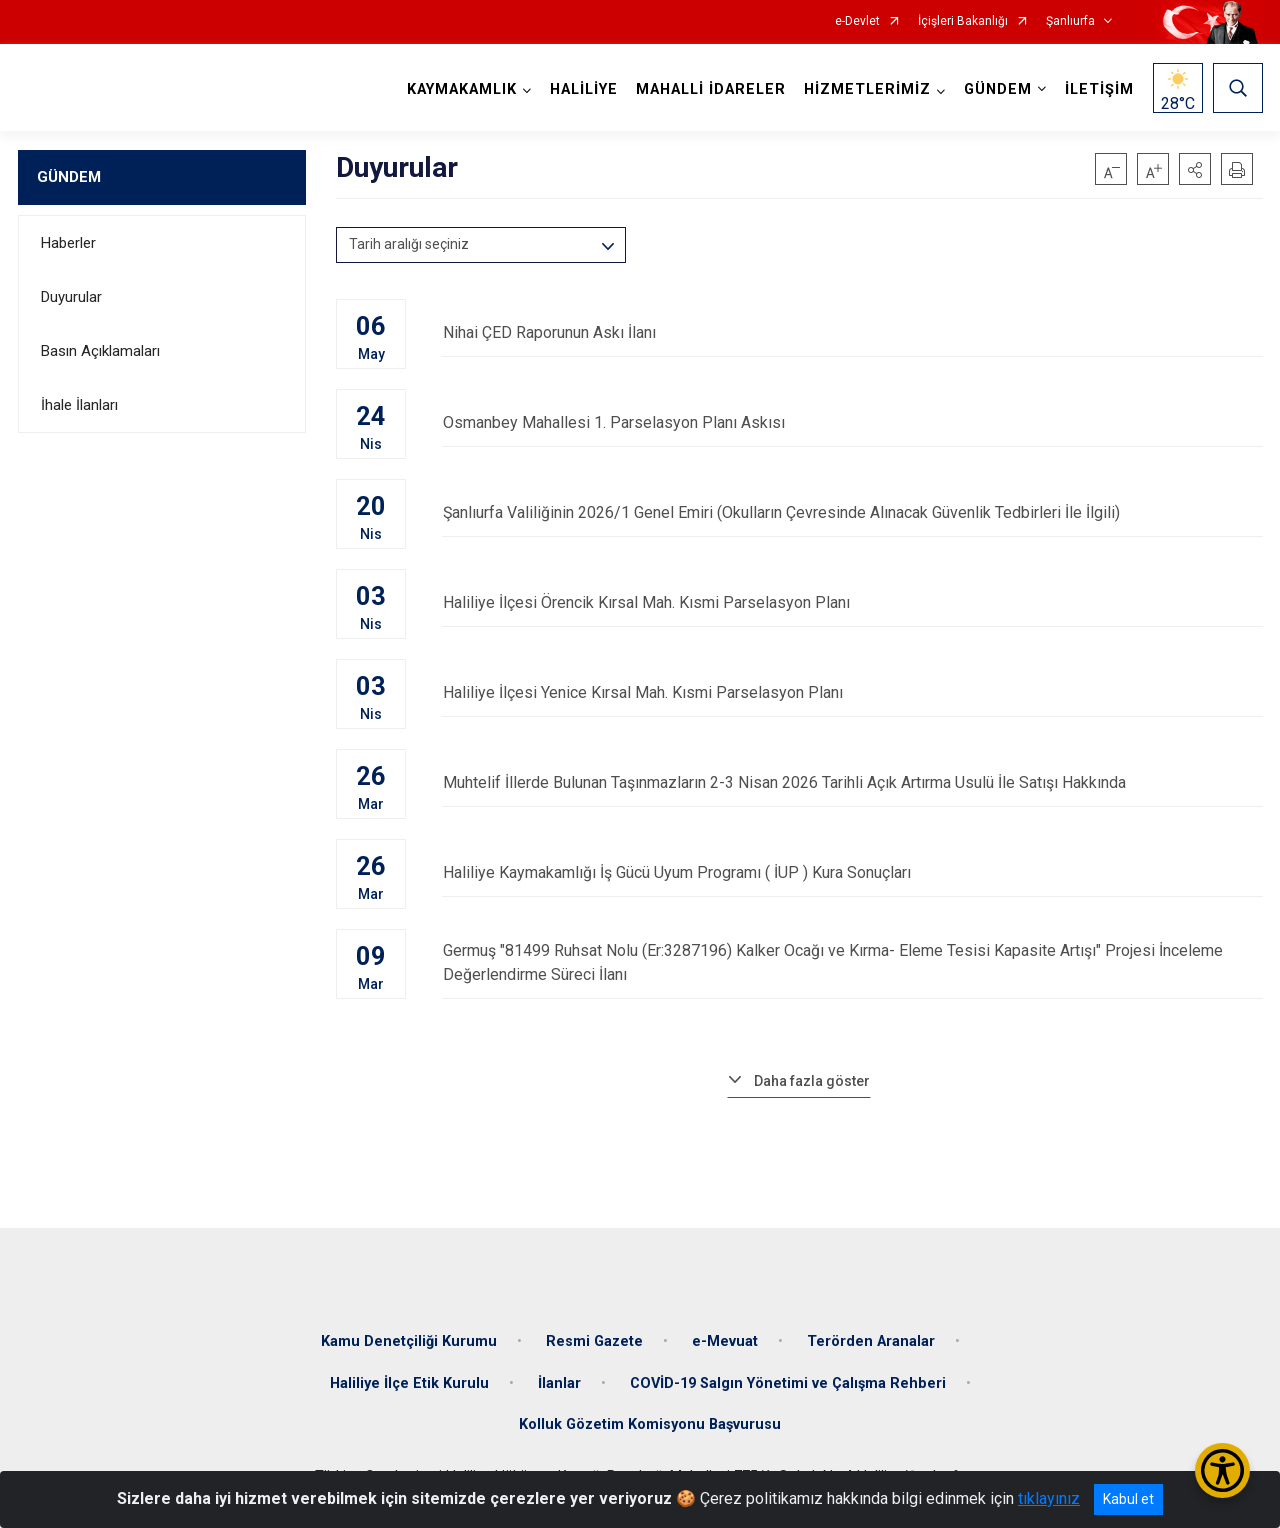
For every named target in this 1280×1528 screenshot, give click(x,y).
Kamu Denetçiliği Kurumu (409, 1340)
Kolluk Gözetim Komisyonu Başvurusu (650, 1423)
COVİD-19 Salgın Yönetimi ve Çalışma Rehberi (788, 1382)
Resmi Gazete (594, 1340)
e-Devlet (857, 21)
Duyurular (71, 297)
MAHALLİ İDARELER (711, 89)
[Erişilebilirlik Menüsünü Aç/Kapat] (1222, 1470)
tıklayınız (1049, 1498)
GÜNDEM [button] (998, 89)
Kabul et (1128, 1499)
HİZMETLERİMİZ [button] (867, 89)
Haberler (68, 243)
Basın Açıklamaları (100, 351)
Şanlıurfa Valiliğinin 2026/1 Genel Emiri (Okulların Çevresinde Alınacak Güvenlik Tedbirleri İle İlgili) (852, 512)
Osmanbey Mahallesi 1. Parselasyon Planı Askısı (852, 422)
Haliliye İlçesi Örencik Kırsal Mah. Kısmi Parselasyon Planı (852, 602)
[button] (1195, 169)
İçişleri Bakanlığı (963, 21)
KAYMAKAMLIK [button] (462, 89)
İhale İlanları (79, 405)
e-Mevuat (725, 1340)
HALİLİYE (584, 89)
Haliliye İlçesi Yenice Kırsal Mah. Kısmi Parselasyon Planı (852, 692)
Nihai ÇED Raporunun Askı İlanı (852, 332)
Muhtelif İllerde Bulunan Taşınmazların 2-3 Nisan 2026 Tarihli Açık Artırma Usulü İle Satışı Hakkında (852, 782)
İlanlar (559, 1382)
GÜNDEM (69, 177)
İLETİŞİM (1099, 89)
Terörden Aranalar (871, 1340)
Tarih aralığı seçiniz (409, 244)
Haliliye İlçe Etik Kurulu (409, 1382)
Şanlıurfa (1070, 21)
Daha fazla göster (812, 1081)
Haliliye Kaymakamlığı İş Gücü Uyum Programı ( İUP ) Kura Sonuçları (852, 872)
